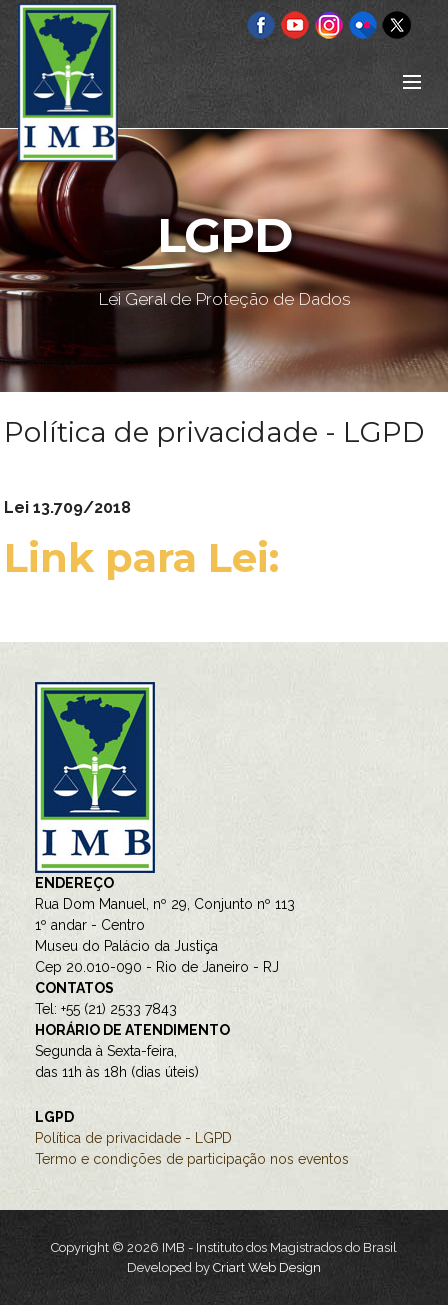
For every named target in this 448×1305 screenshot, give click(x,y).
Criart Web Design (267, 1267)
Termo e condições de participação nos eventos (192, 1159)
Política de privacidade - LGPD (133, 1138)
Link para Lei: (147, 557)
